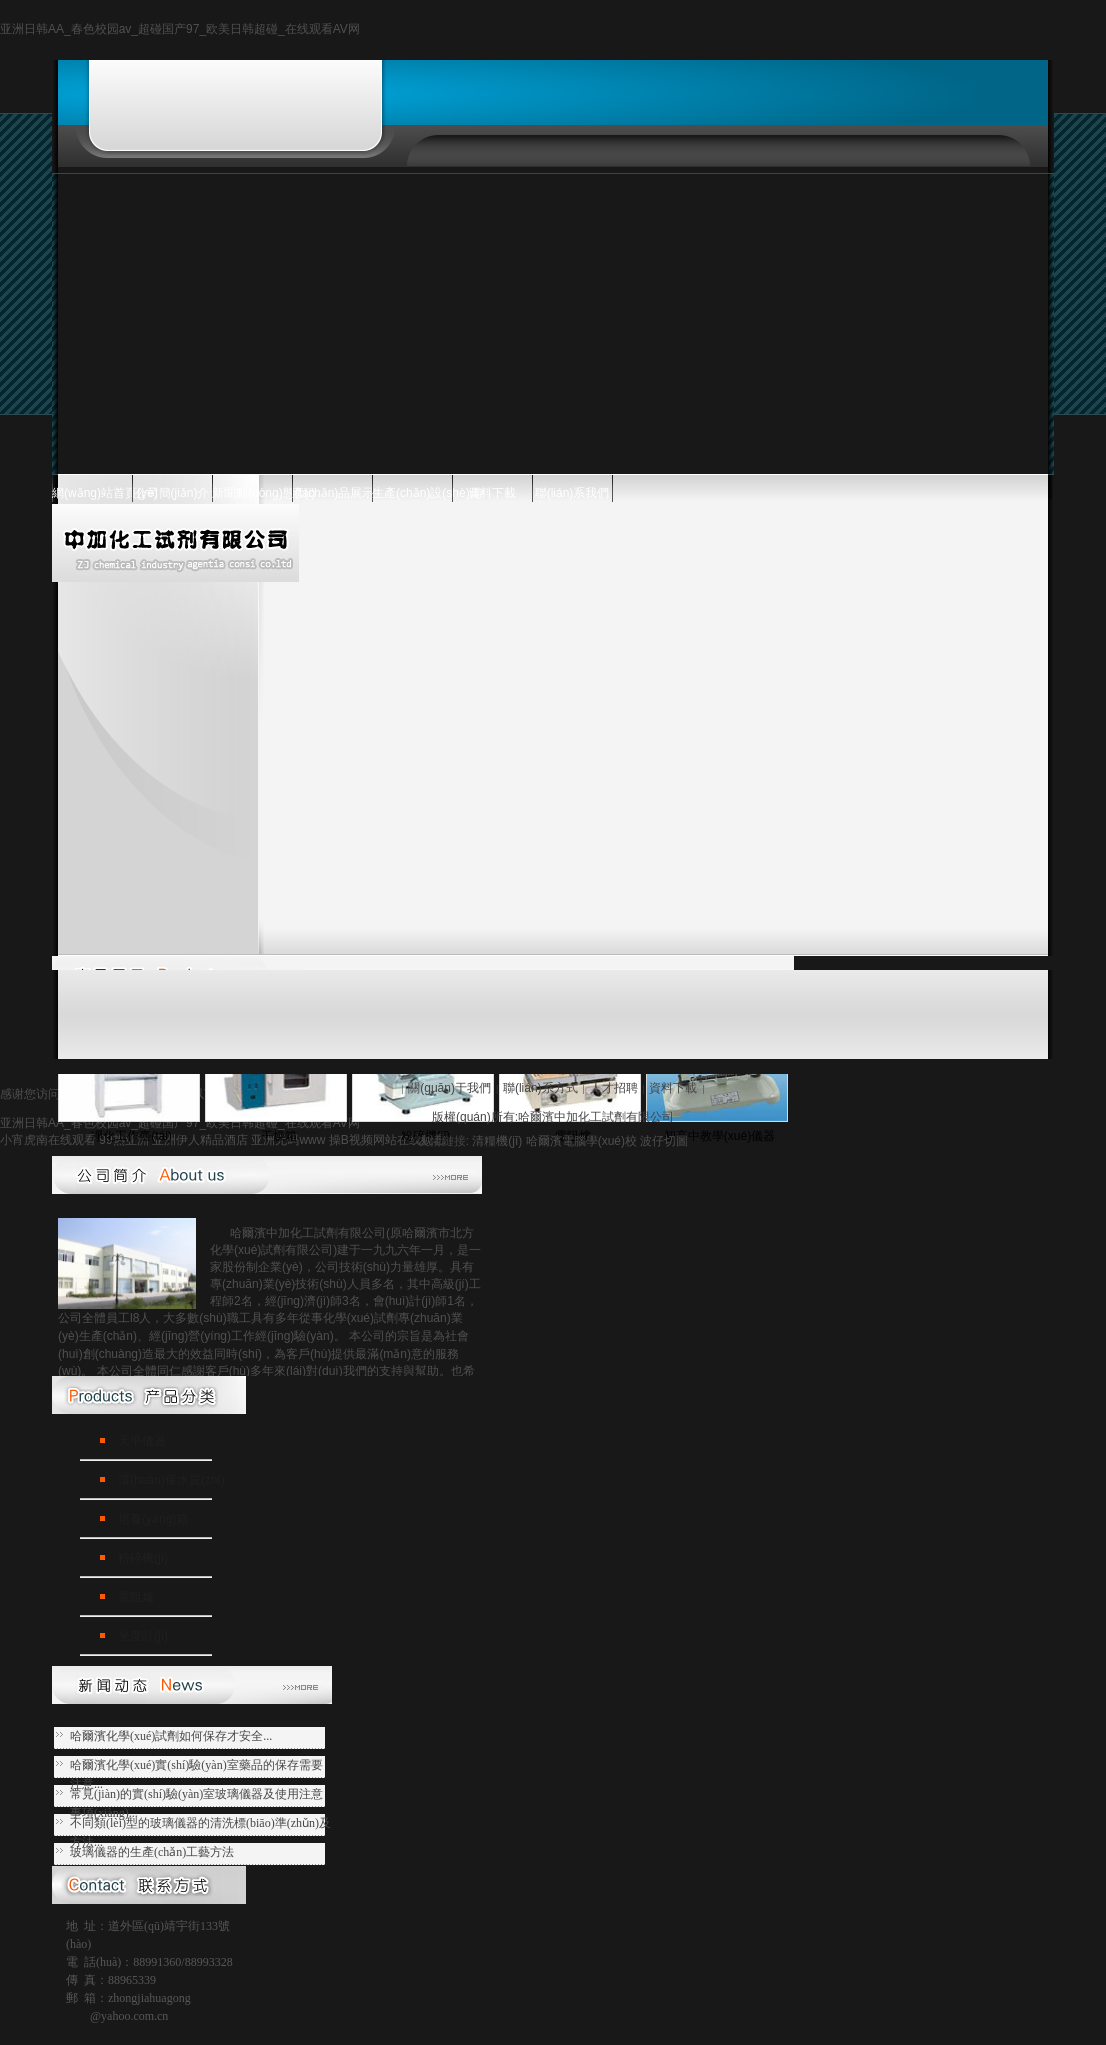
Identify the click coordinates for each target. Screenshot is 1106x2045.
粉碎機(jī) (143, 1558)
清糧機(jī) (497, 1141)
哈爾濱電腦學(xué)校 (581, 1141)
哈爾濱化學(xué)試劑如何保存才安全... (171, 1736)
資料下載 (492, 493)
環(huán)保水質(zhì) (171, 1480)
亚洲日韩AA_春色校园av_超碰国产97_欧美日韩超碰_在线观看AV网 (180, 29)
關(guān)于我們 (449, 1088)
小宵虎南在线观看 (48, 1140)
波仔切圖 (664, 1141)
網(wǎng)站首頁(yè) (92, 493)
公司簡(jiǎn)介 (172, 493)
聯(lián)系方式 (540, 1088)
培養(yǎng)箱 (153, 1519)
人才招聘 (614, 1088)
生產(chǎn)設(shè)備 (412, 493)
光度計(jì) (143, 1636)
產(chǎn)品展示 (332, 493)
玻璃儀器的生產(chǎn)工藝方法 (152, 1852)
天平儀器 (142, 1441)
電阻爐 (136, 1597)
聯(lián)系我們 (572, 493)
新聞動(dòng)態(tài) (252, 493)
